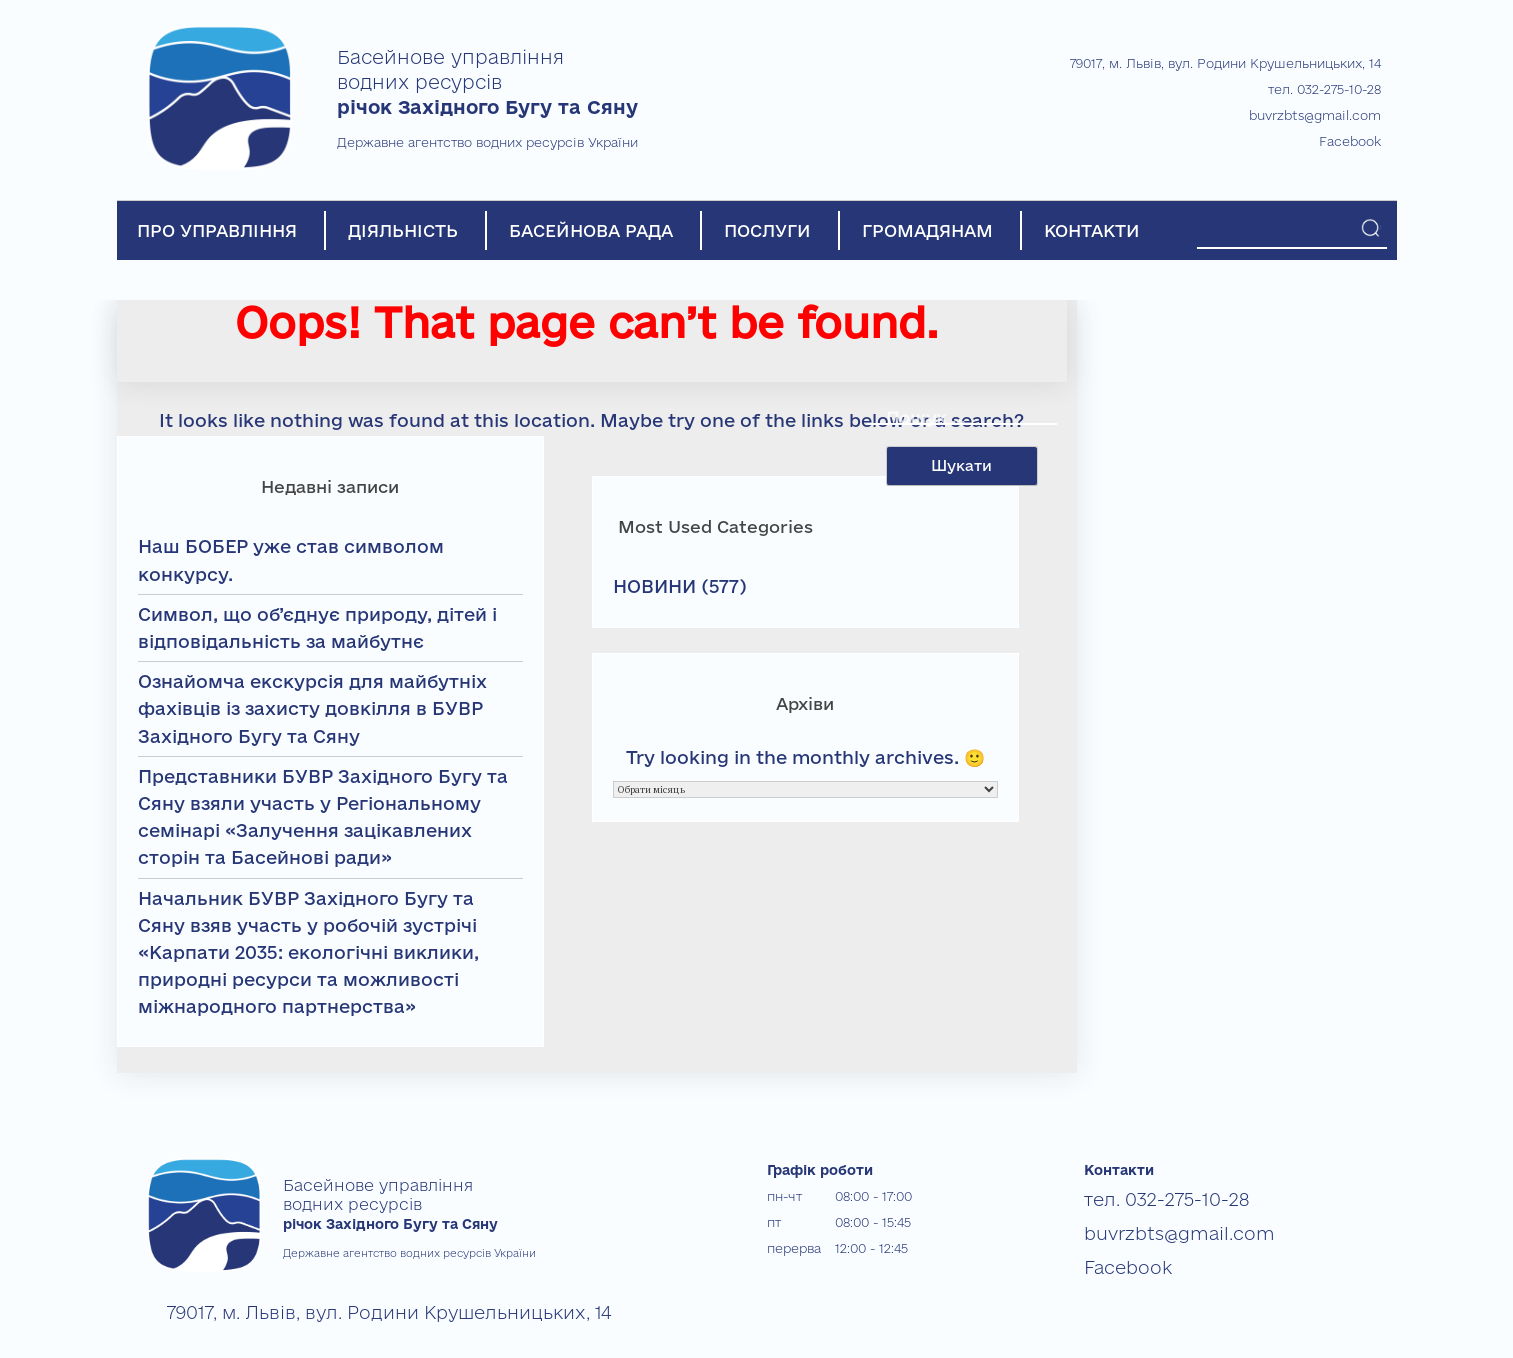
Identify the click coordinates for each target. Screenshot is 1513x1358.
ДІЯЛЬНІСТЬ (403, 230)
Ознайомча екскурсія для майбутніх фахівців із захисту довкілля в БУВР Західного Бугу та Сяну (312, 708)
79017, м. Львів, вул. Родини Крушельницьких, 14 (1225, 63)
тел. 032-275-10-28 (1324, 89)
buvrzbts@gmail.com (1315, 115)
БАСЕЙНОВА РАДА (591, 230)
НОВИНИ (654, 586)
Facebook (1350, 141)
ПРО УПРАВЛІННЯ (217, 230)
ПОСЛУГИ (767, 230)
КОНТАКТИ (1092, 230)
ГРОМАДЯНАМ (927, 230)
